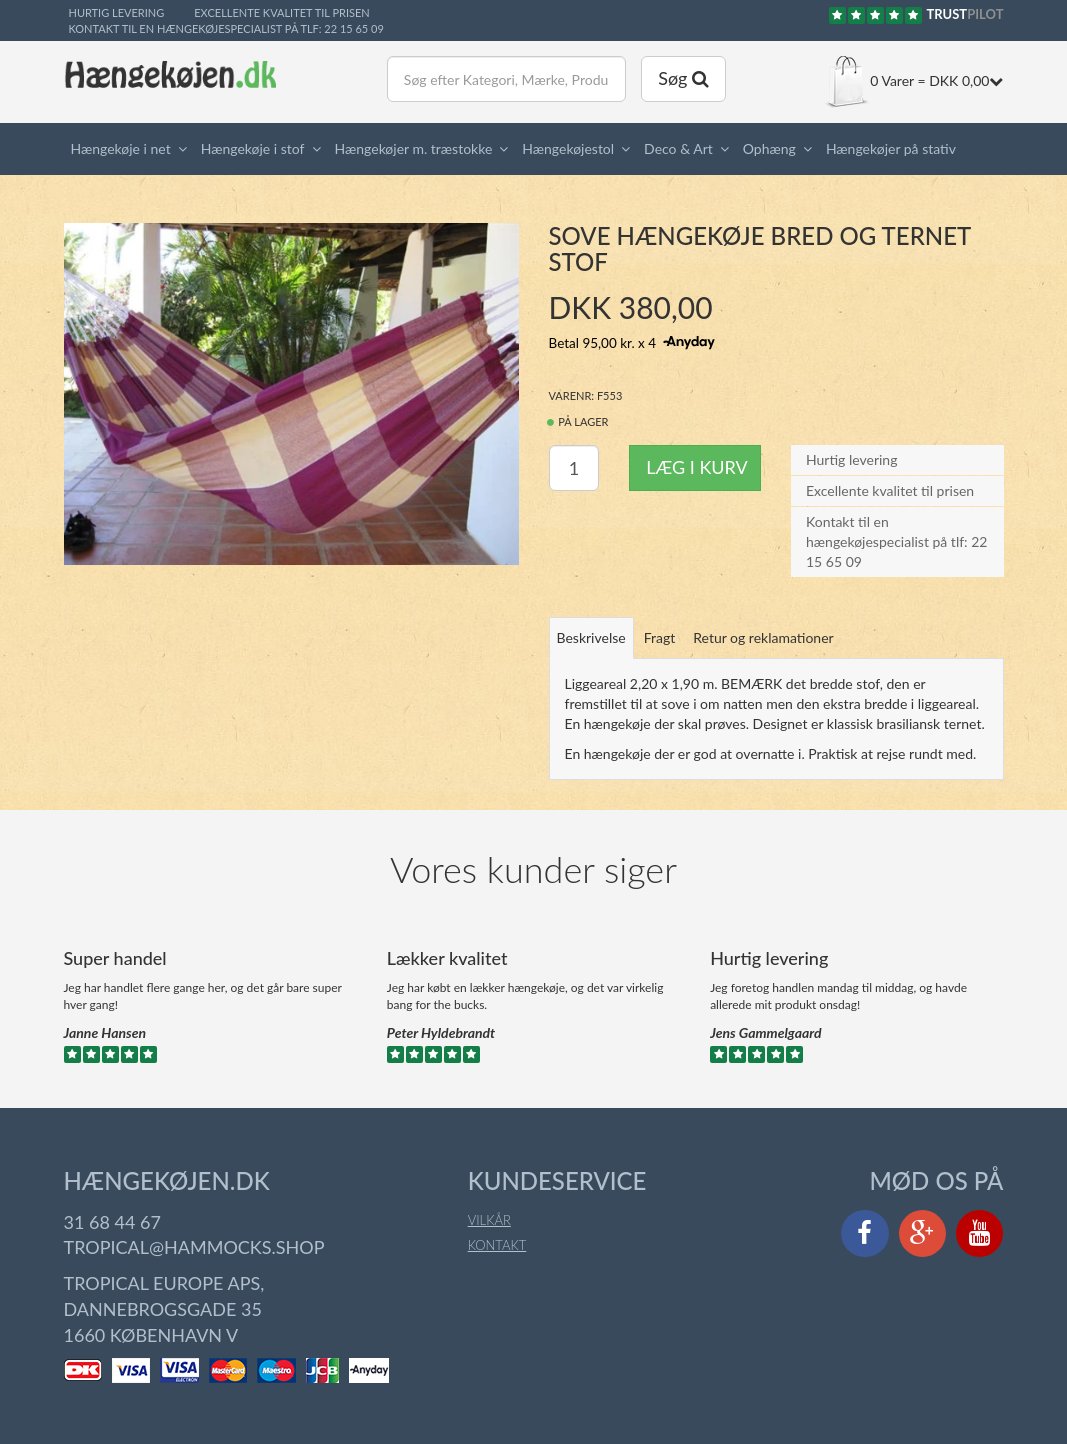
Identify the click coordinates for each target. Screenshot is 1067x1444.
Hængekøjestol (568, 148)
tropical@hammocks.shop (194, 1228)
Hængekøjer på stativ (891, 148)
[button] (186, 149)
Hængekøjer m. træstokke (414, 148)
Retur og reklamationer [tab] (763, 617)
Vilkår (489, 1200)
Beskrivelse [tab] (591, 617)
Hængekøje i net (121, 148)
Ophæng (769, 148)
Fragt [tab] (660, 617)
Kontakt (497, 1225)
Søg (683, 78)
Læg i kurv (696, 447)
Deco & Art (678, 148)
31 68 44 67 (112, 1202)
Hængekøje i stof (253, 148)
